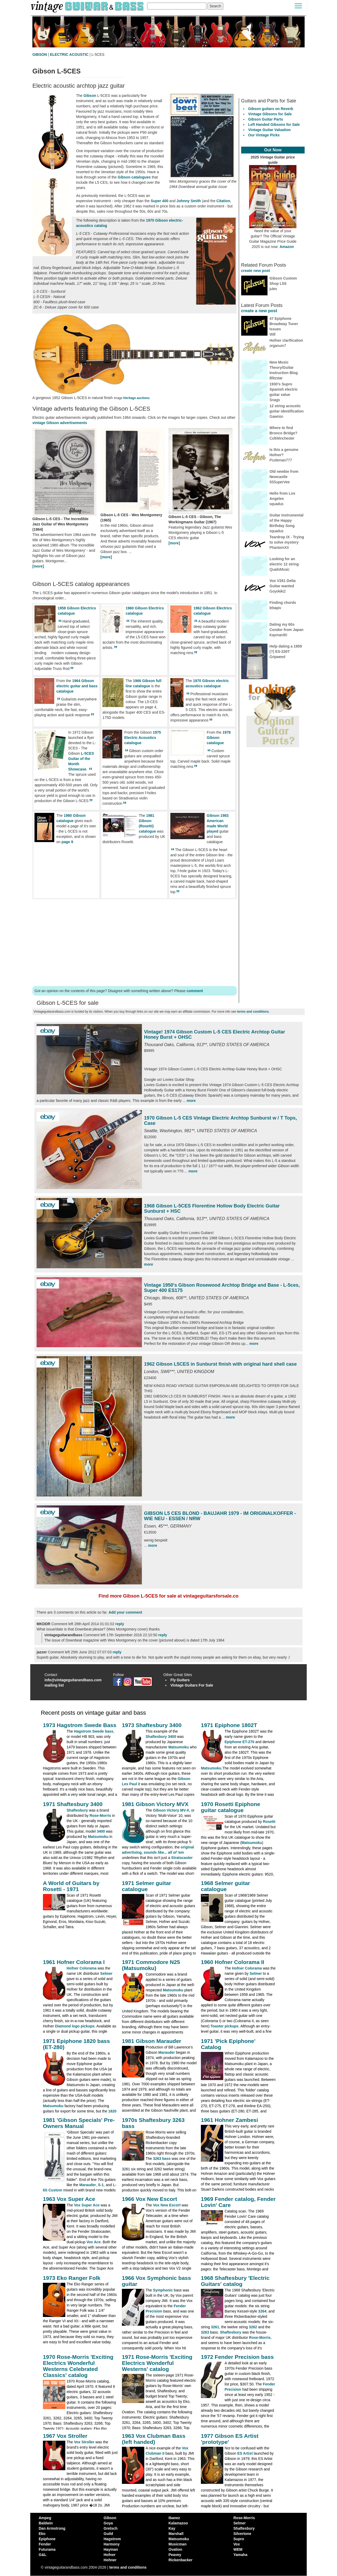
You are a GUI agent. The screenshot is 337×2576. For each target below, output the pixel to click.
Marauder (166, 2052)
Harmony (112, 2544)
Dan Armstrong (52, 2528)
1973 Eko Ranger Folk (71, 2278)
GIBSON (39, 54)
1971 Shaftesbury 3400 (72, 1804)
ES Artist (245, 2453)
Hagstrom (112, 2539)
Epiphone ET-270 (239, 1742)
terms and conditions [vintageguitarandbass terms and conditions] (128, 2567)
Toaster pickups (225, 2026)
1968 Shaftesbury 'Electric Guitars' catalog (235, 2281)
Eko (42, 2534)
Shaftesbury (77, 1810)
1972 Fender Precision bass (237, 2357)
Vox (237, 2544)
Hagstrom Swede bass (93, 1731)
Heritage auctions (136, 398)
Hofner (110, 2555)
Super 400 (159, 201)
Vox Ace (94, 2242)
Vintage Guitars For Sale (191, 1685)
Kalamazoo (178, 2523)
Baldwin (46, 2523)
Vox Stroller (84, 2442)
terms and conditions (253, 1011)
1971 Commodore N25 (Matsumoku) (151, 1965)
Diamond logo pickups (75, 2026)
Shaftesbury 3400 (161, 1736)
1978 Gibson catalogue (219, 737)
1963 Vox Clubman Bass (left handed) (153, 2439)
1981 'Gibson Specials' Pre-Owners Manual (79, 2123)
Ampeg (45, 2518)
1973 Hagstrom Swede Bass (79, 1725)
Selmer (106, 1973)
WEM (238, 2549)
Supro (239, 2539)
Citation (223, 201)
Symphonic (163, 2290)
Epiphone (47, 2539)
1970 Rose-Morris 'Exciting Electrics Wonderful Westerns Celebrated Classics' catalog (78, 2366)
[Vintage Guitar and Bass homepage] (87, 6)
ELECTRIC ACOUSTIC (69, 54)
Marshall (176, 2534)
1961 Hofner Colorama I (74, 1962)
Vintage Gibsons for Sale (270, 114)
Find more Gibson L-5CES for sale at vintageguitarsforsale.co (168, 1596)
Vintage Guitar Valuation (269, 130)
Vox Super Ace (87, 2205)
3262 (253, 2327)
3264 (262, 2311)
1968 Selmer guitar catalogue (225, 1886)
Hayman (111, 2549)
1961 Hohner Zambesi (229, 2120)
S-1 (101, 2185)
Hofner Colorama (82, 1968)
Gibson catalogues (134, 177)
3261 (215, 2327)
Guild (108, 2534)
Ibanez (174, 2518)
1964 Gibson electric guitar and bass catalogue (76, 686)
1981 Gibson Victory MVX (155, 1804)
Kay (171, 2528)
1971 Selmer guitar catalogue (146, 1886)
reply (119, 1624)
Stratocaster (182, 1858)
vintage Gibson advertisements (59, 423)
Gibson (89, 95)
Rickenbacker (180, 2560)
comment (194, 991)
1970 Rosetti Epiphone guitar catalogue (230, 1807)
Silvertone (242, 2534)
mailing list (54, 1685)
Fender (45, 2544)
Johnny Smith (188, 201)
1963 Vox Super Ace (69, 2199)
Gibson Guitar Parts (265, 119)
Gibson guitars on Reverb (270, 109)
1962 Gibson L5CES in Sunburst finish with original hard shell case (220, 1364)
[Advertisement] (134, 941)
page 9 (67, 842)
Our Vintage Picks (264, 135)
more (191, 1100)
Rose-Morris (100, 1815)
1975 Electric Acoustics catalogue (142, 737)
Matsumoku (178, 1747)
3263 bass (162, 2158)
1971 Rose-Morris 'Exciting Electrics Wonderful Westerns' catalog (157, 2363)
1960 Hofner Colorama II (232, 1962)
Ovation (175, 2549)
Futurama (47, 2549)
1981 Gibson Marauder (151, 2041)
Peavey (174, 2555)
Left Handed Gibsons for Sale (274, 124)
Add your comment (125, 1612)
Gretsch (111, 2528)
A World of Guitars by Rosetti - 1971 (71, 1886)
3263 (205, 2332)
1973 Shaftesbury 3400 (151, 1725)
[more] (38, 566)
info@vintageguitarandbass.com (73, 1680)
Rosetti (269, 1821)
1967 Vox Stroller (65, 2436)
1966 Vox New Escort (149, 2199)
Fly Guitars (180, 1680)
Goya (108, 2523)
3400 (101, 1831)
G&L (43, 2555)
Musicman (177, 2544)
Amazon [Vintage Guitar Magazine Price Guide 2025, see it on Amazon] (287, 247)
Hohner (110, 2560)
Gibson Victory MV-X (171, 1810)
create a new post (259, 310)
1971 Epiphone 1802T (229, 1725)
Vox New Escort (167, 2205)
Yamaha (240, 2555)
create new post (255, 270)
